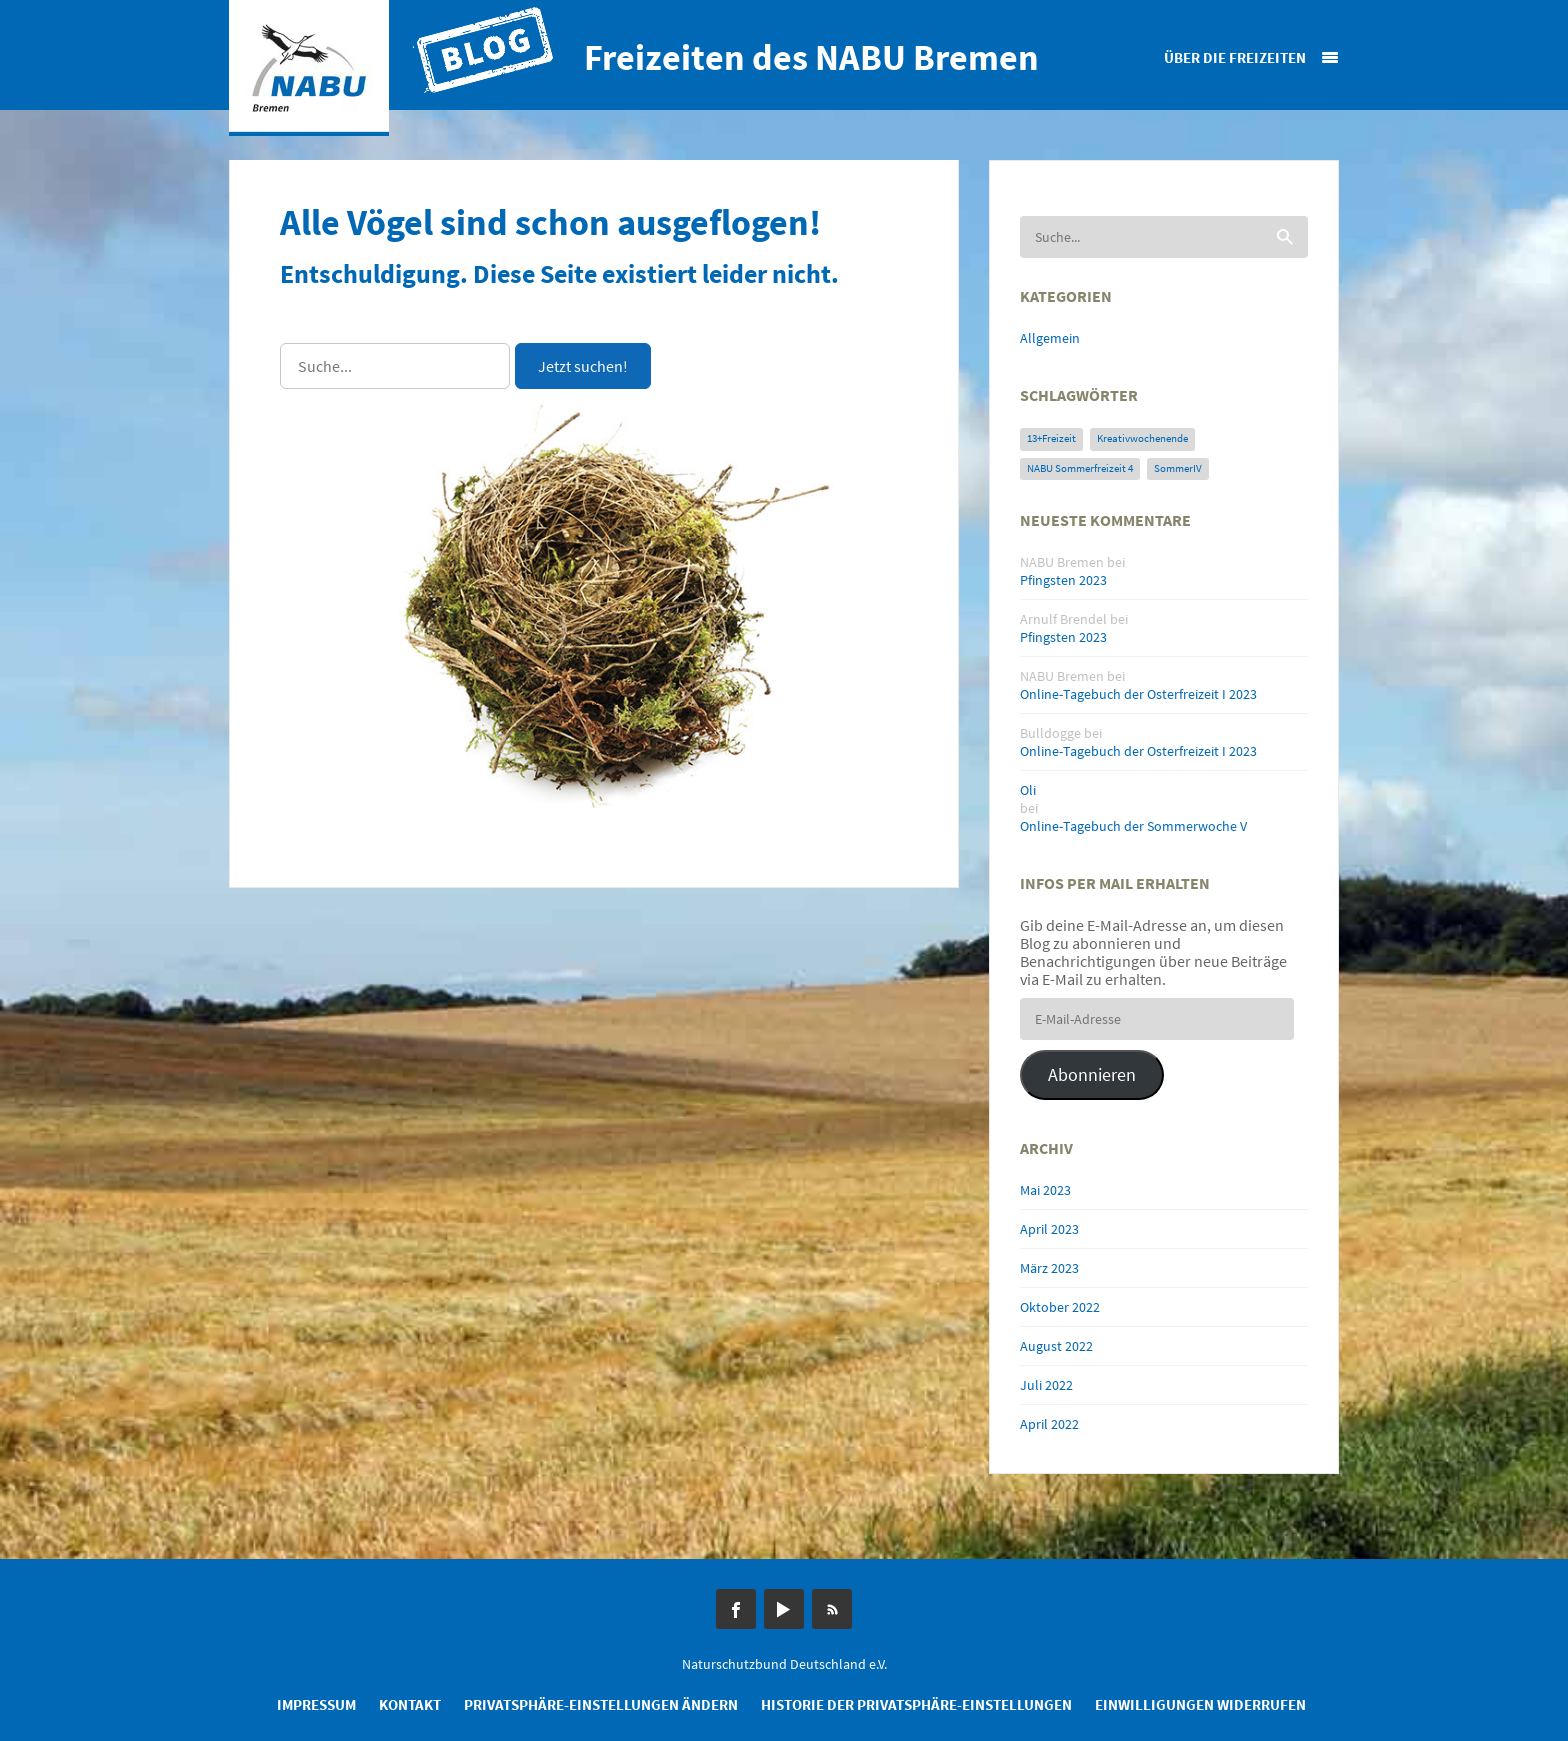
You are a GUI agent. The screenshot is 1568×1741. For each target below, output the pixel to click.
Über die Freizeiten (1235, 57)
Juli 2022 (1046, 1385)
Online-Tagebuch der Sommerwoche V (1133, 826)
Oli (1028, 790)
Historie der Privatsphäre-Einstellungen (916, 1704)
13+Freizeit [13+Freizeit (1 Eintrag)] (1051, 438)
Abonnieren (1092, 1074)
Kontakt (410, 1704)
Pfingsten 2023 (1063, 580)
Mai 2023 (1045, 1190)
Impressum (316, 1704)
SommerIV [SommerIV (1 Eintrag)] (1178, 468)
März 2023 (1049, 1268)
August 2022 (1056, 1346)
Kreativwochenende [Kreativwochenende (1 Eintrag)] (1142, 438)
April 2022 (1049, 1424)
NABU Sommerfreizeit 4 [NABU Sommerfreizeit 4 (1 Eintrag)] (1080, 468)
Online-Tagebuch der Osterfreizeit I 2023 (1138, 694)
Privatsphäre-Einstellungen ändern (601, 1704)
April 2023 (1049, 1229)
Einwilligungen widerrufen (1200, 1704)
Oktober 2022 (1060, 1307)
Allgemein (1050, 338)
